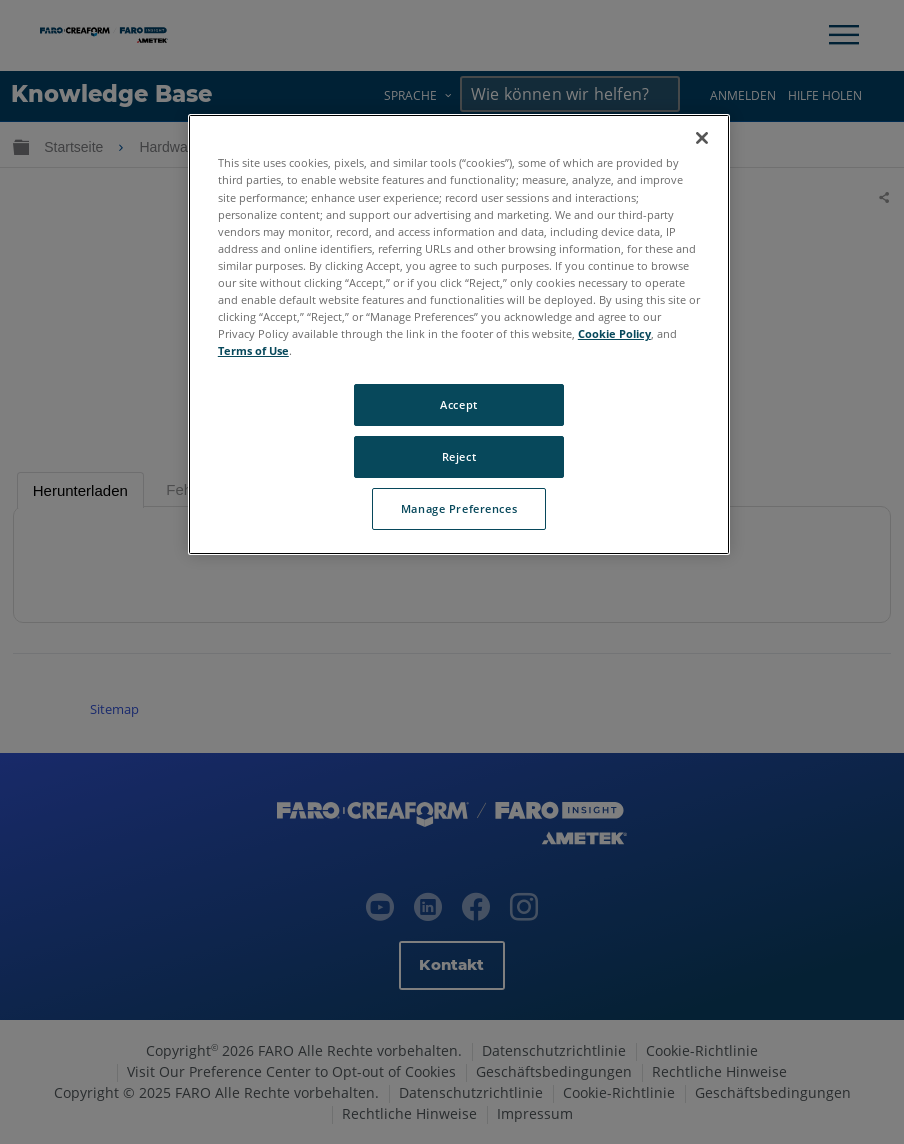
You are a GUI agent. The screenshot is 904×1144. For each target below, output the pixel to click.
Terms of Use (253, 350)
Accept (458, 404)
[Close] (702, 138)
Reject (459, 456)
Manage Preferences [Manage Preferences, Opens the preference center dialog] (459, 508)
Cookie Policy (614, 333)
